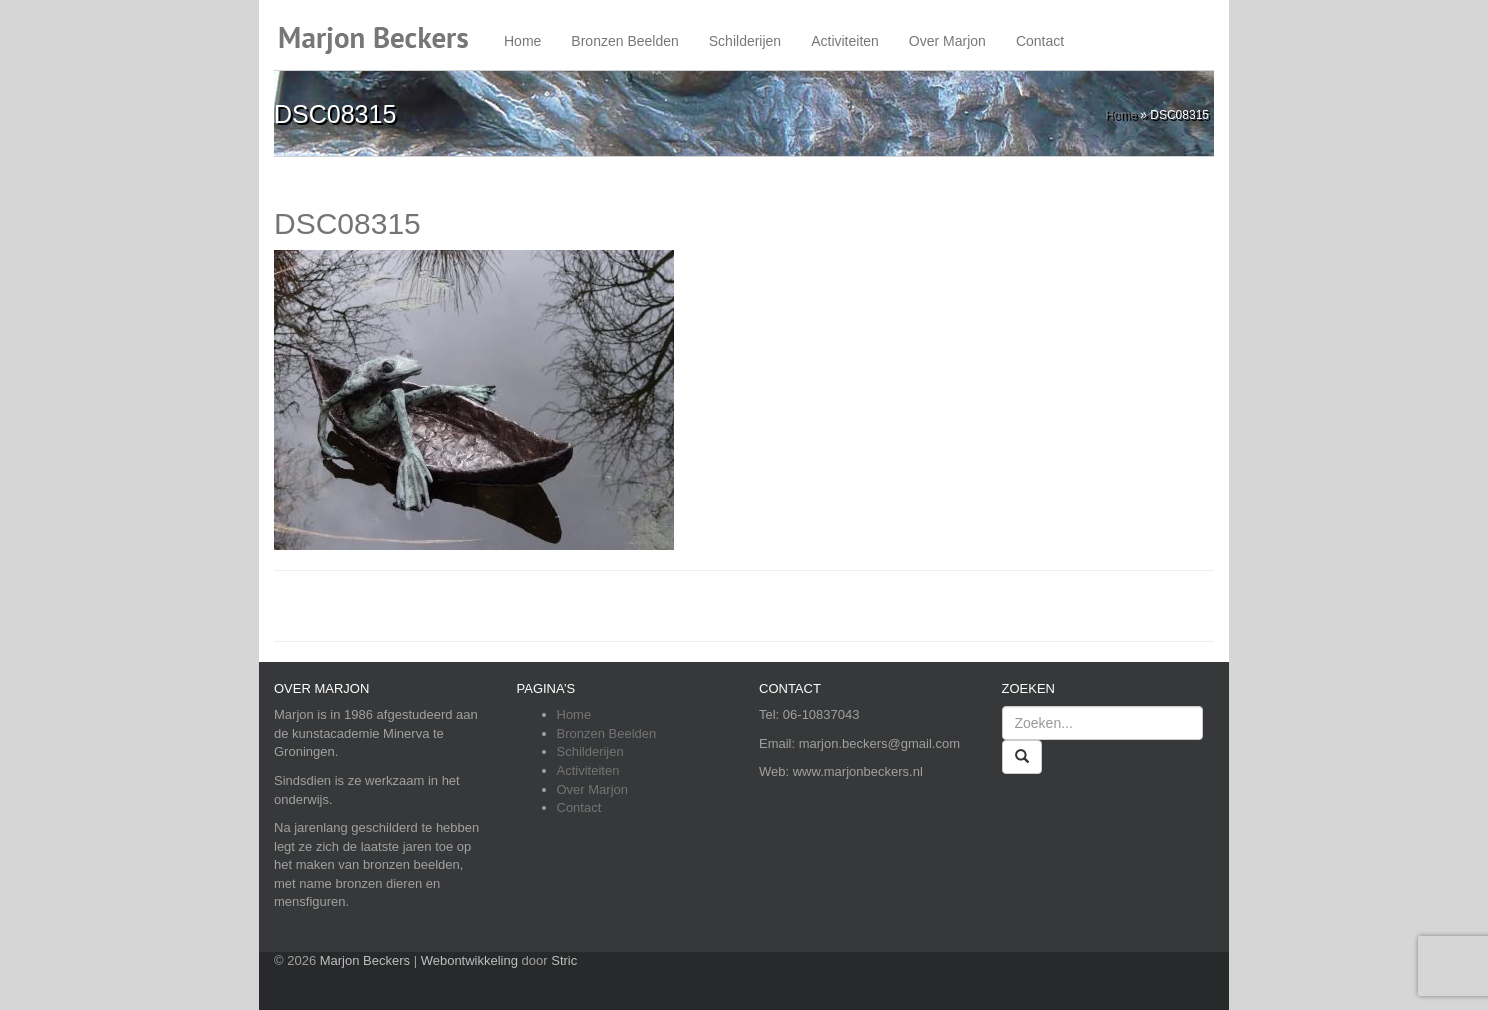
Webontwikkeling (469, 960)
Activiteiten (845, 38)
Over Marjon (947, 38)
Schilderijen (745, 38)
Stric (564, 960)
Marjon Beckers (365, 960)
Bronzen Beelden (624, 38)
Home (522, 38)
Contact (1040, 38)
